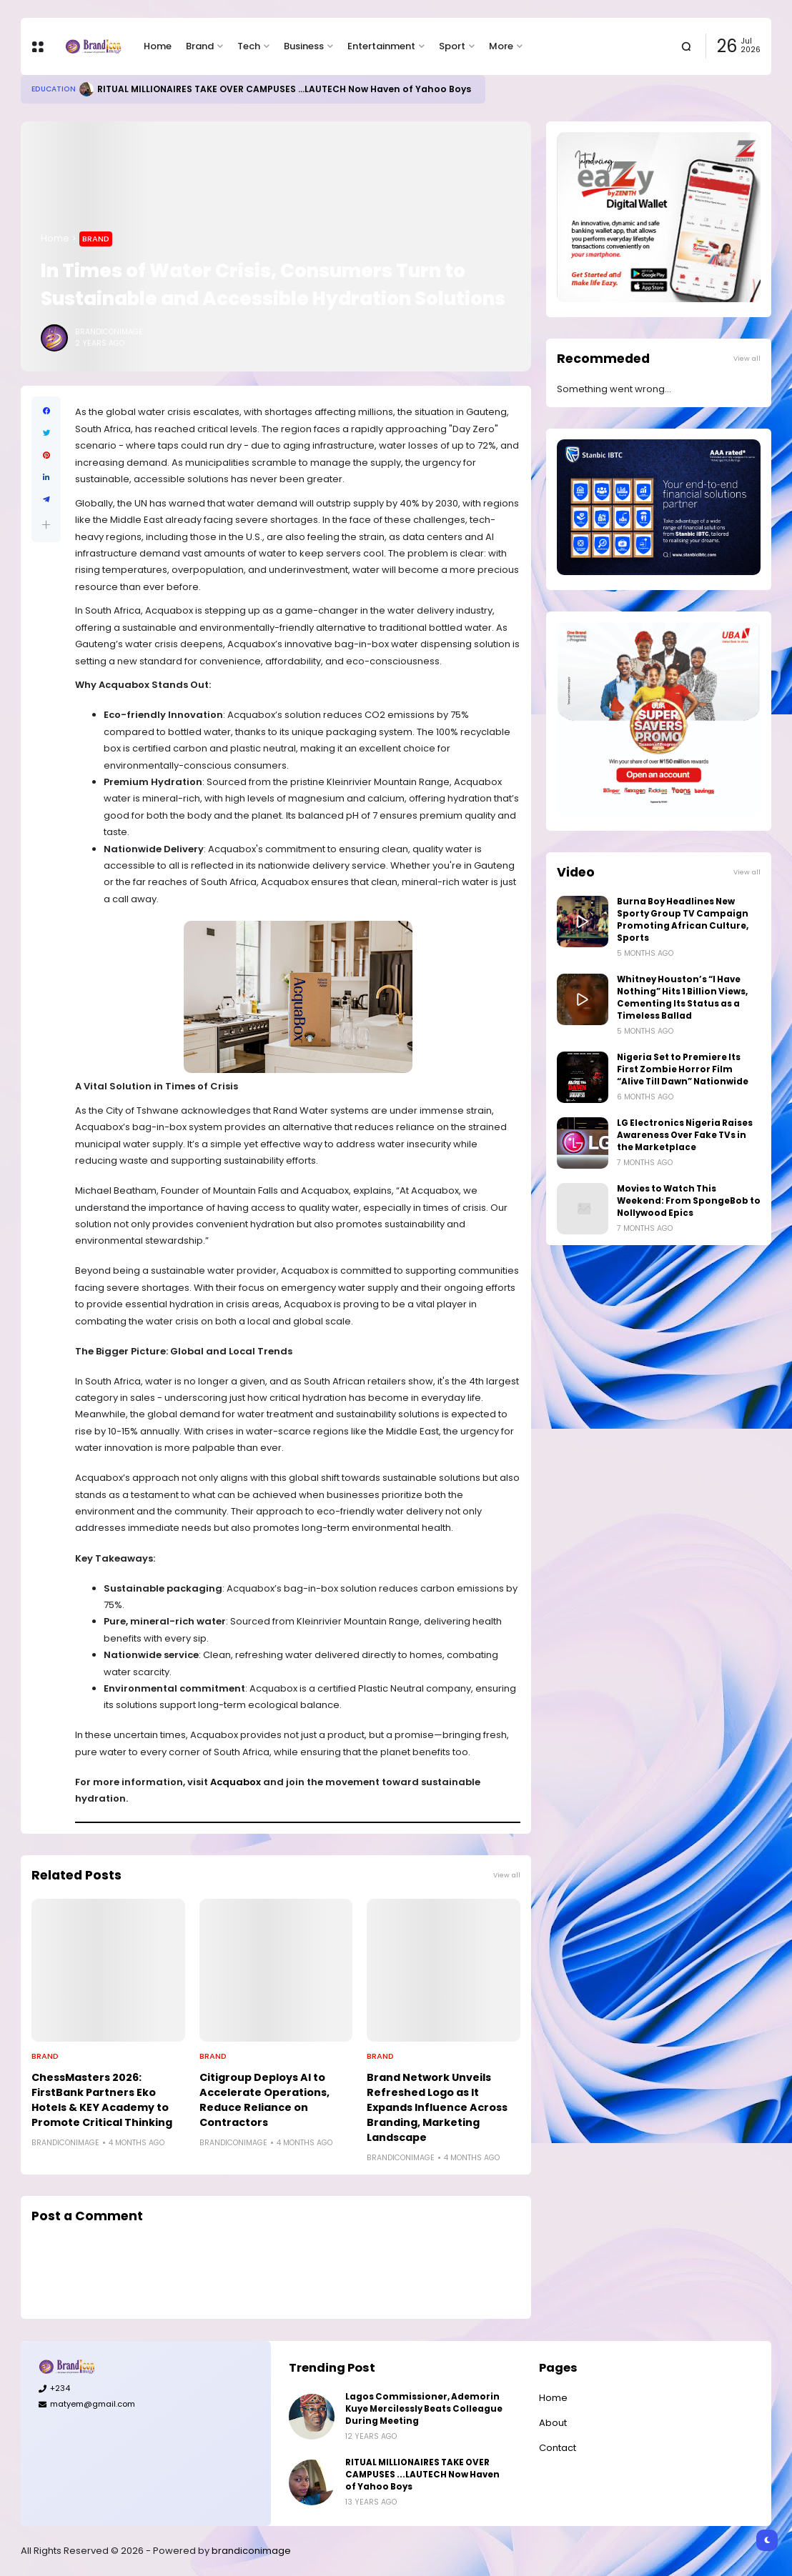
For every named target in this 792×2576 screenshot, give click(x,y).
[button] (46, 524)
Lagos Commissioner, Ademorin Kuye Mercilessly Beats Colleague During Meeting (424, 2409)
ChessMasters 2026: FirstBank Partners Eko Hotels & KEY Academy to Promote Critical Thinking (101, 2100)
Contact (557, 2448)
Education (53, 89)
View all (506, 1874)
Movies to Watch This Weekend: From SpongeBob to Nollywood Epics (689, 1201)
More (501, 46)
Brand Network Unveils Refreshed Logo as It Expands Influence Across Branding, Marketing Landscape (437, 2107)
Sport (452, 46)
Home (158, 46)
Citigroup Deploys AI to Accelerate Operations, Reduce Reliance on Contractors (264, 2100)
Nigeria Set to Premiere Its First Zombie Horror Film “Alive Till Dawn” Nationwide (682, 1069)
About (553, 2423)
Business (304, 46)
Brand (200, 46)
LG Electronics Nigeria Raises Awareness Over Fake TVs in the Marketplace (685, 1135)
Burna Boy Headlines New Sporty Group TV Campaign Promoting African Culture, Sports (682, 920)
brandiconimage (251, 2550)
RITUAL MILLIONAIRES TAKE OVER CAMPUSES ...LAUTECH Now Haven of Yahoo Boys (284, 89)
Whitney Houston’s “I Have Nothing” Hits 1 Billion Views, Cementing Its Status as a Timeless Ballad (682, 998)
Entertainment (381, 46)
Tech (248, 46)
